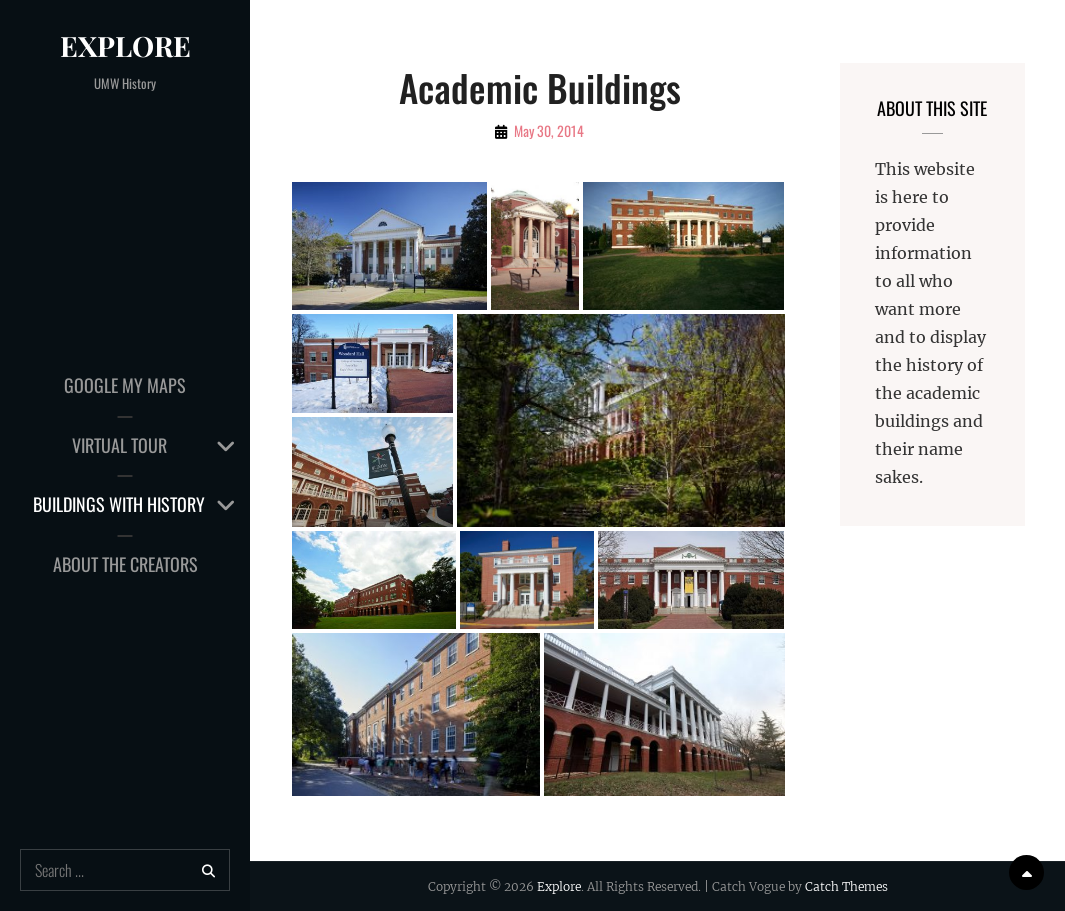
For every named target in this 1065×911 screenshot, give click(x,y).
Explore (125, 45)
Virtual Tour (119, 445)
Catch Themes (846, 886)
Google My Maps (125, 385)
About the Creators (125, 564)
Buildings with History (119, 504)
